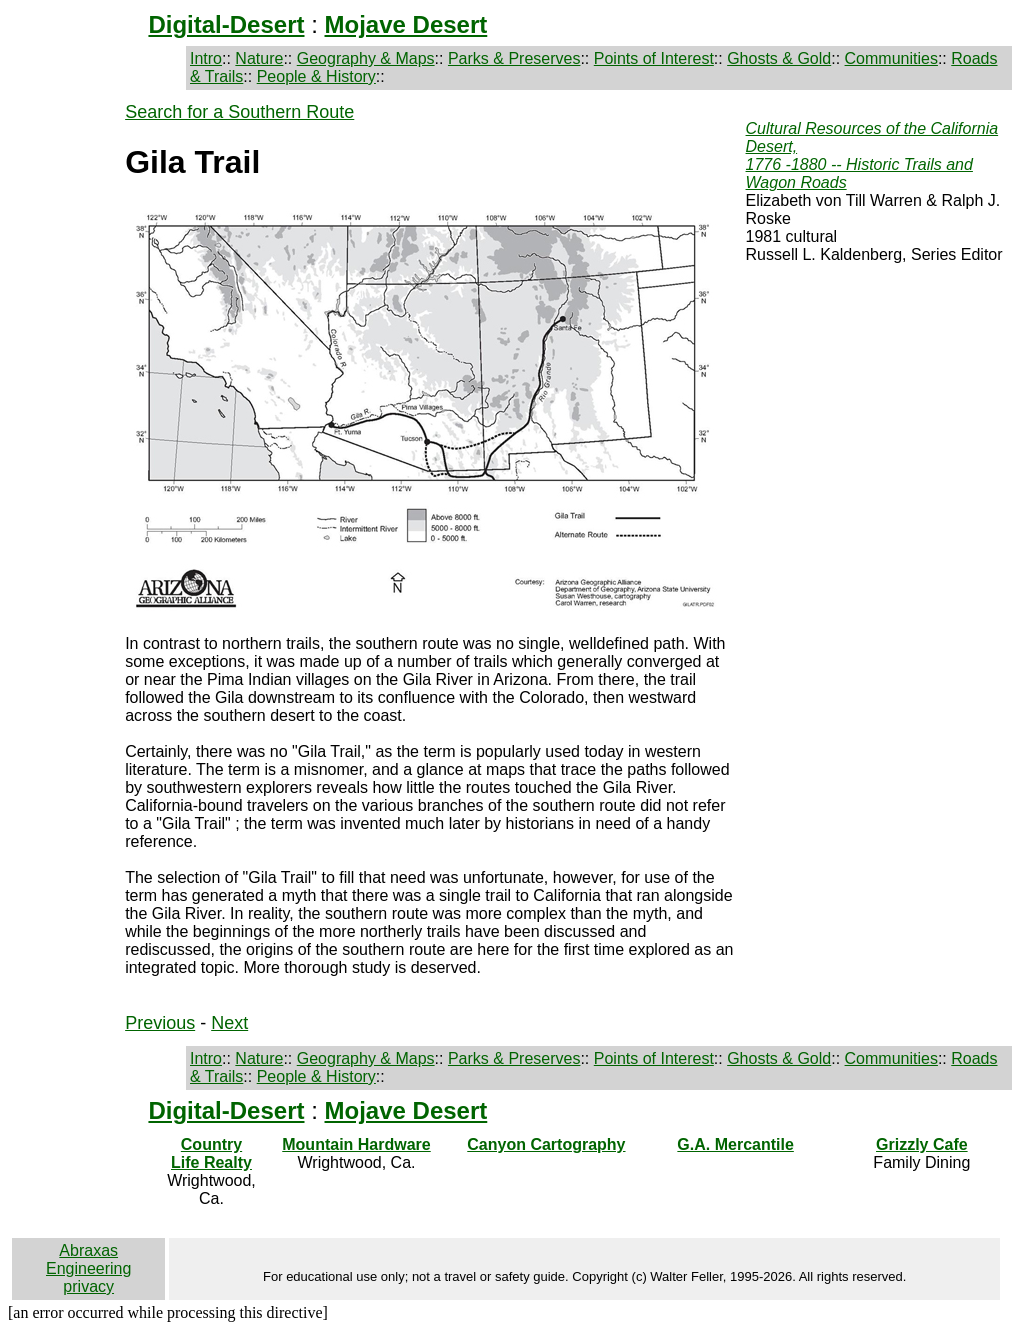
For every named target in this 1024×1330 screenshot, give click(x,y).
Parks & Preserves (514, 58)
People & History (316, 76)
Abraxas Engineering (88, 1259)
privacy (88, 1286)
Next (229, 1023)
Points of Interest (654, 58)
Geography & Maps (366, 58)
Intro (206, 58)
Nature (259, 58)
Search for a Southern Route (239, 112)
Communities (891, 58)
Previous (160, 1023)
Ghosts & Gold (779, 58)
